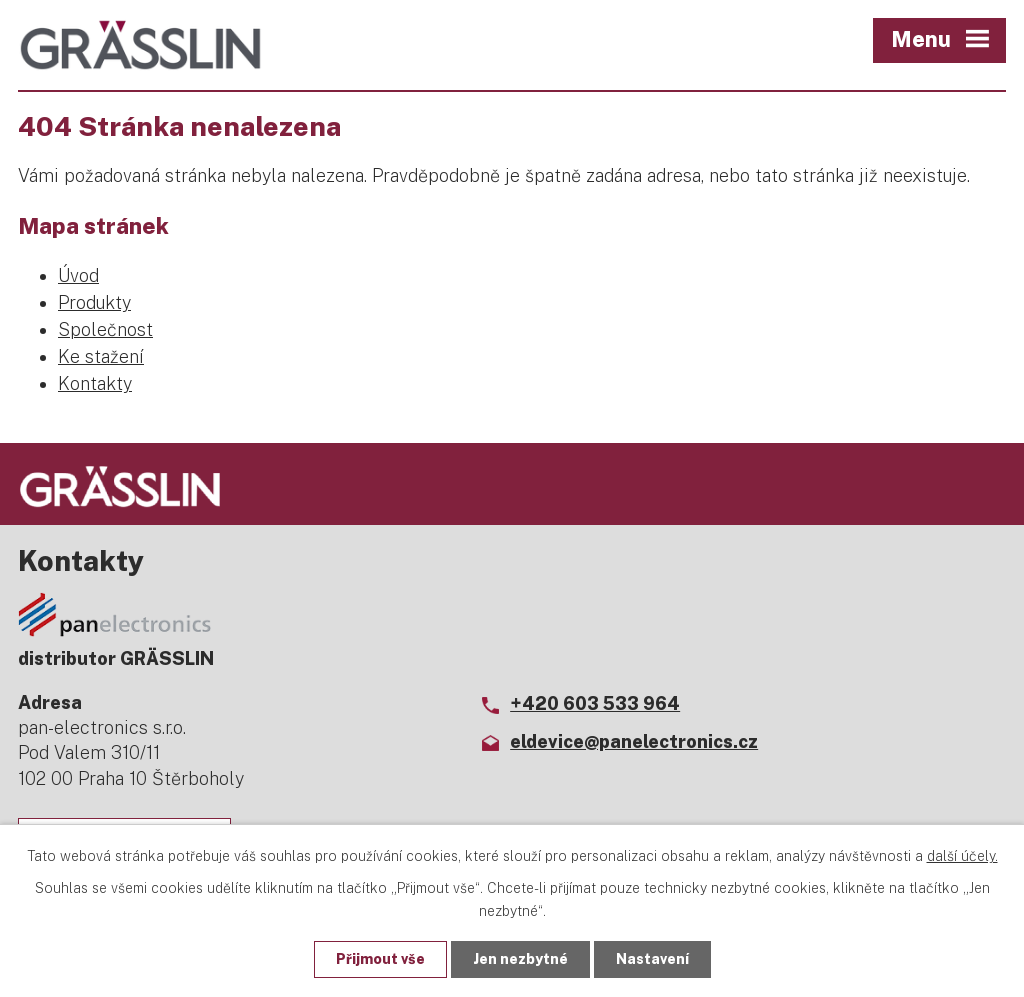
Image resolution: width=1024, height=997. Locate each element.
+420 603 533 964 (595, 703)
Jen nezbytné (520, 959)
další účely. (962, 856)
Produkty (94, 302)
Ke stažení (101, 356)
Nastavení (652, 959)
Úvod (78, 275)
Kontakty (95, 383)
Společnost (105, 329)
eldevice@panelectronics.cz (634, 741)
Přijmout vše (380, 959)
